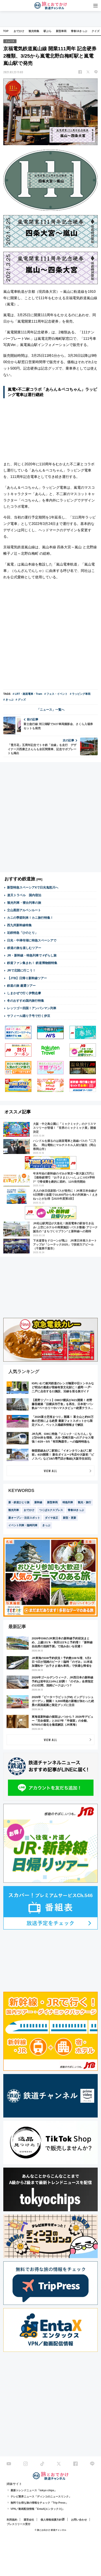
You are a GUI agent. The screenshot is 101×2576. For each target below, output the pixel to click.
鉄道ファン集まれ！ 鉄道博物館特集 (32, 963)
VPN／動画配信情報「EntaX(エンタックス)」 (38, 2508)
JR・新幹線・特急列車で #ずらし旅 (32, 955)
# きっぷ (8, 699)
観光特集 (34, 31)
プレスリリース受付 (18, 2524)
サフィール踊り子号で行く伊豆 (28, 1016)
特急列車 (67, 1502)
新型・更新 (69, 1517)
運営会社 (29, 2519)
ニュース (10, 41)
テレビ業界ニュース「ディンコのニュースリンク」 (41, 2496)
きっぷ (46, 1525)
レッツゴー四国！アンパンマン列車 (31, 1008)
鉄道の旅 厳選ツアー (21, 985)
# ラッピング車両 (80, 693)
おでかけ (19, 31)
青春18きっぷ (79, 31)
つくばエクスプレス (51, 1510)
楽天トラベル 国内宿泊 (24, 895)
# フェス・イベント (56, 693)
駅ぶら (47, 31)
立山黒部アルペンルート (24, 910)
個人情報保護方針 (51, 2519)
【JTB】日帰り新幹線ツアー (27, 978)
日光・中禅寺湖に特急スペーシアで (31, 940)
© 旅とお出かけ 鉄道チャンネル (50, 2530)
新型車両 (61, 31)
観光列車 (13, 1510)
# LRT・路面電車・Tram (27, 693)
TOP (5, 31)
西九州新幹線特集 (19, 925)
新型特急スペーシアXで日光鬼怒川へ (32, 887)
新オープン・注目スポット (24, 1517)
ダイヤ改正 (51, 1517)
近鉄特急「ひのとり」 (22, 932)
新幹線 (38, 1502)
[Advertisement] (50, 635)
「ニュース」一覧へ (50, 709)
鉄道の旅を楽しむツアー (24, 948)
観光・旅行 (84, 1502)
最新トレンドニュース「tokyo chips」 (34, 2490)
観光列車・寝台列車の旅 (24, 902)
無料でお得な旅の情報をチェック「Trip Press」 (39, 2502)
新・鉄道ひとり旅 (18, 1502)
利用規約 (12, 2519)
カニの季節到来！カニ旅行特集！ (30, 917)
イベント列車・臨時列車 (22, 1525)
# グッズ (21, 699)
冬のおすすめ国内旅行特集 (25, 1000)
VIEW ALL (50, 1470)
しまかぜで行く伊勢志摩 (24, 993)
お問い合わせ (79, 2519)
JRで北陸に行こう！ (21, 970)
